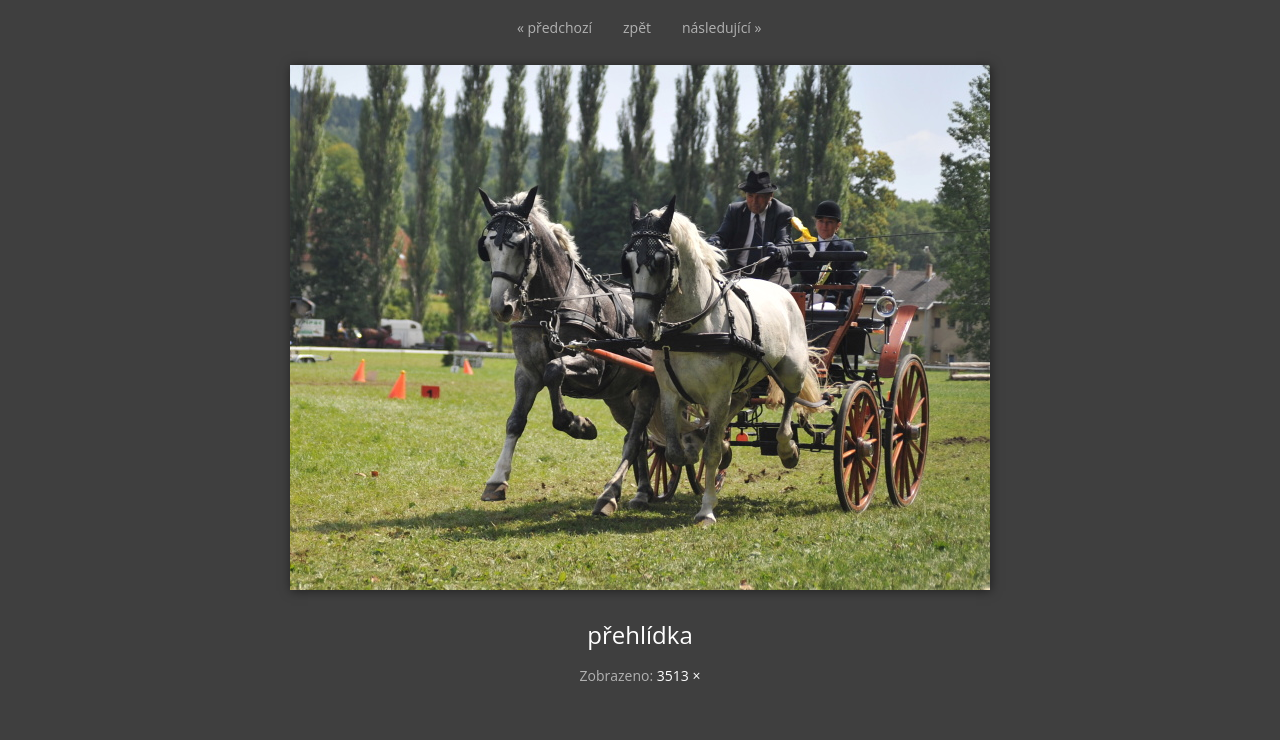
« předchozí (554, 27)
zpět (637, 27)
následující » (721, 27)
